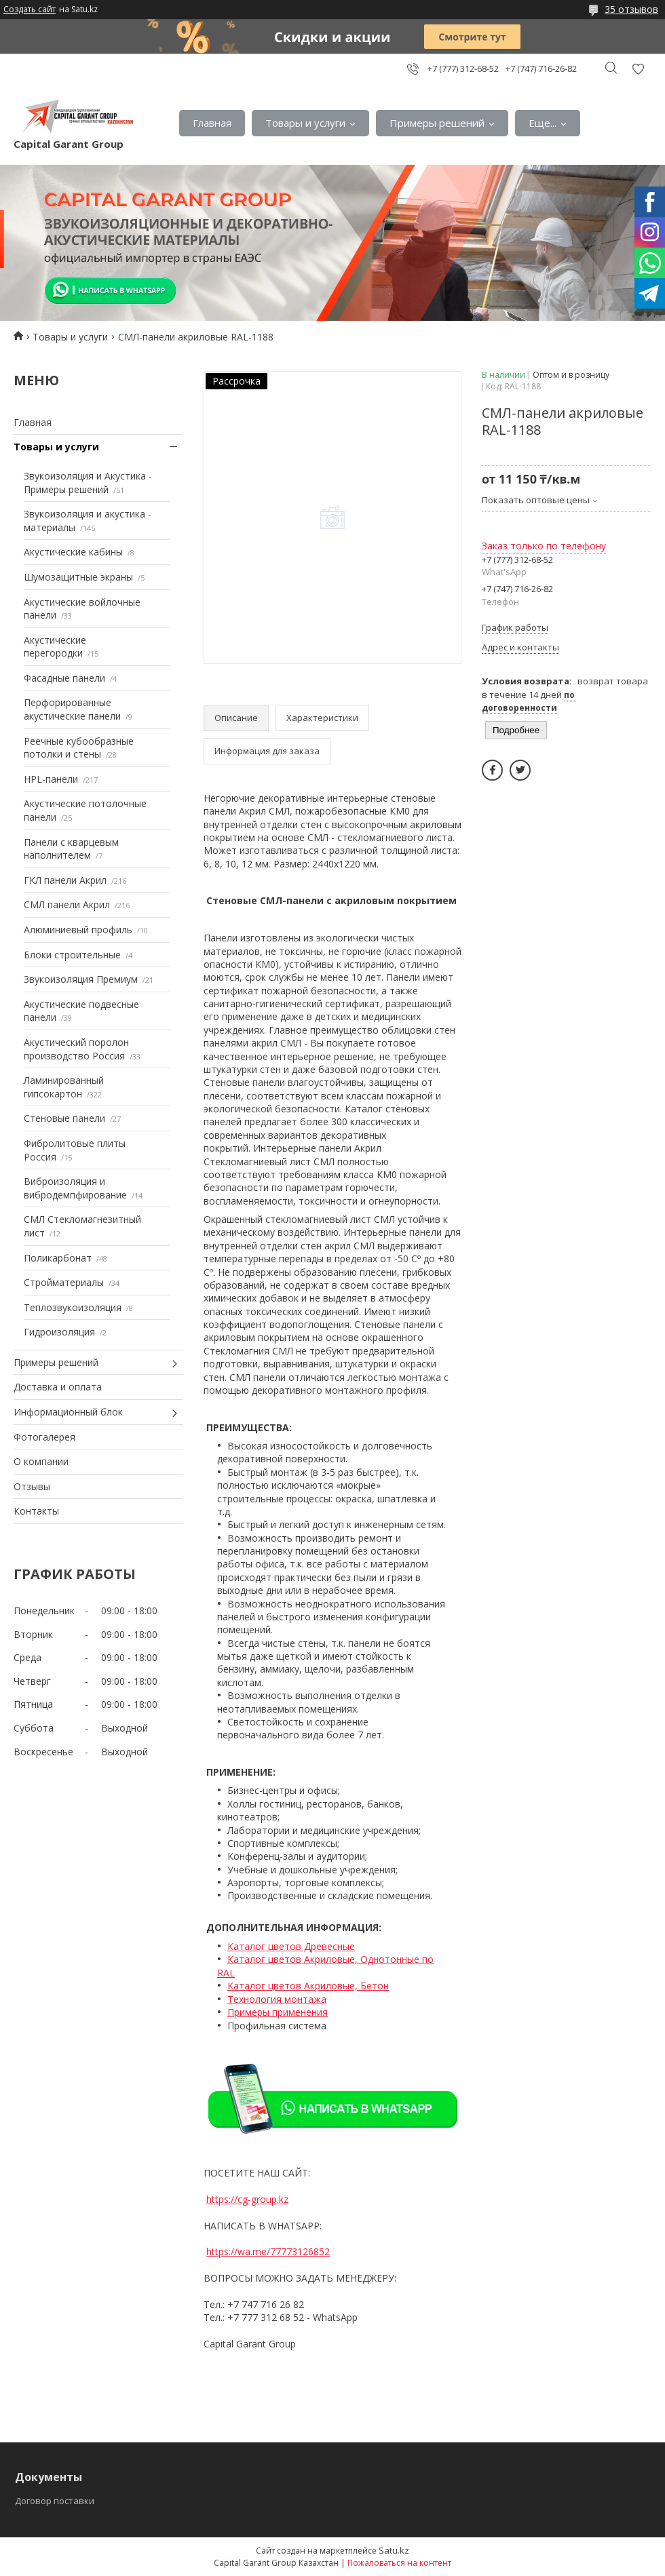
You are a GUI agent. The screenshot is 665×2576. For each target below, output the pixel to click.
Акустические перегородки (55, 646)
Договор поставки (54, 2501)
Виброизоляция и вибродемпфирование (75, 1188)
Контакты (36, 1510)
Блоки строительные (72, 954)
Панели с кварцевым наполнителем (71, 849)
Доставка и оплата (58, 1386)
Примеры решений (437, 123)
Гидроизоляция (59, 1331)
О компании (41, 1461)
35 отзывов (631, 9)
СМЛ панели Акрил (67, 904)
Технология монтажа (276, 1999)
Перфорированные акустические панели (72, 709)
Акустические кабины (73, 551)
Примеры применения (277, 2012)
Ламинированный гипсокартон (64, 1087)
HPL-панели (51, 779)
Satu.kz (394, 2550)
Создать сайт (29, 9)
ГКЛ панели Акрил (65, 880)
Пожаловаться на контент (399, 2563)
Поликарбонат (58, 1257)
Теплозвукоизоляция (72, 1307)
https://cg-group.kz (247, 2199)
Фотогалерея (44, 1436)
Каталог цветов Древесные (291, 1946)
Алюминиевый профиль (78, 929)
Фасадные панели (64, 677)
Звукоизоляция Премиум (81, 979)
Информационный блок (68, 1411)
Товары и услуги (305, 123)
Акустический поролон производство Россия (76, 1049)
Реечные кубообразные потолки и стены (79, 748)
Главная (212, 123)
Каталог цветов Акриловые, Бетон (308, 1985)
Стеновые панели (64, 1118)
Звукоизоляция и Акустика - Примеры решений (88, 482)
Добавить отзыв (637, 69)
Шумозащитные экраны (78, 576)
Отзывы (32, 1486)
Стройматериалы (64, 1282)
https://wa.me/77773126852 (268, 2251)
